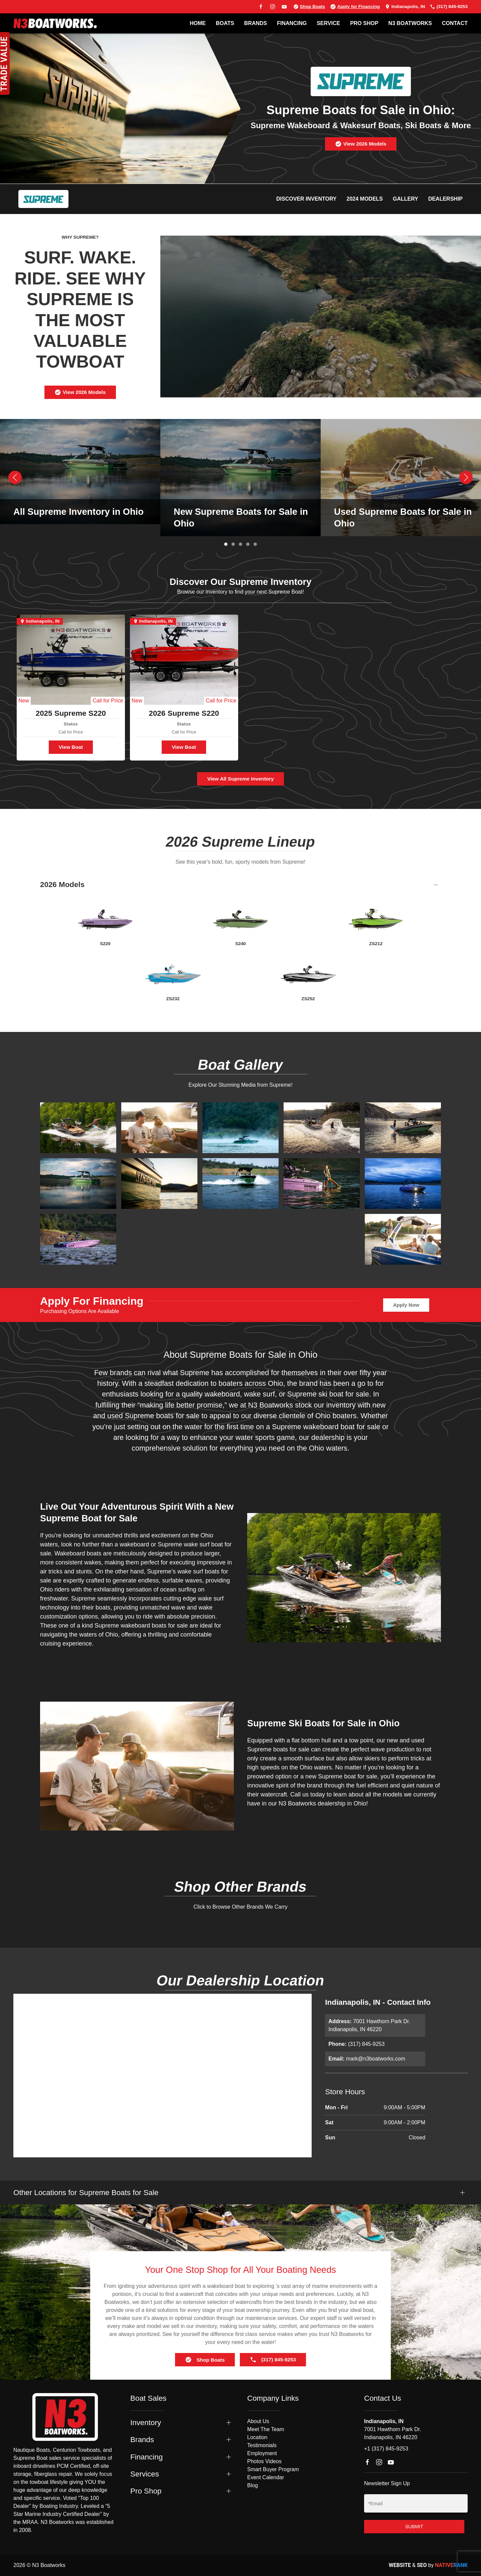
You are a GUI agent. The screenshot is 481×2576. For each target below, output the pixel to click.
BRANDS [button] (255, 23)
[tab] (225, 544)
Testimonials (262, 2445)
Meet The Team (265, 2429)
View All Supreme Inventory (240, 779)
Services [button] (144, 2474)
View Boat (71, 747)
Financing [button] (146, 2457)
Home (198, 23)
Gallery (405, 199)
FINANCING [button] (292, 23)
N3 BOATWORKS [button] (410, 23)
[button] (15, 477)
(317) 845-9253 (449, 6)
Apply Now (406, 1305)
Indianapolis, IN (405, 6)
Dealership (445, 199)
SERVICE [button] (328, 23)
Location (257, 2437)
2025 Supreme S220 (71, 713)
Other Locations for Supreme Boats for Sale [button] (85, 2192)
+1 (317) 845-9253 (386, 2448)
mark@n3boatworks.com (375, 2059)
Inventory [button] (145, 2422)
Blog (252, 2485)
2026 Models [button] (62, 884)
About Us (258, 2421)
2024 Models (365, 199)
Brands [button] (142, 2439)
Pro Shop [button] (145, 2491)
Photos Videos (264, 2461)
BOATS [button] (225, 23)
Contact (455, 23)
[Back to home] (55, 23)
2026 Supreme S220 (184, 713)
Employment (262, 2453)
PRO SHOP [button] (364, 23)
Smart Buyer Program (273, 2469)
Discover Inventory (306, 199)
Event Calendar (265, 2477)
